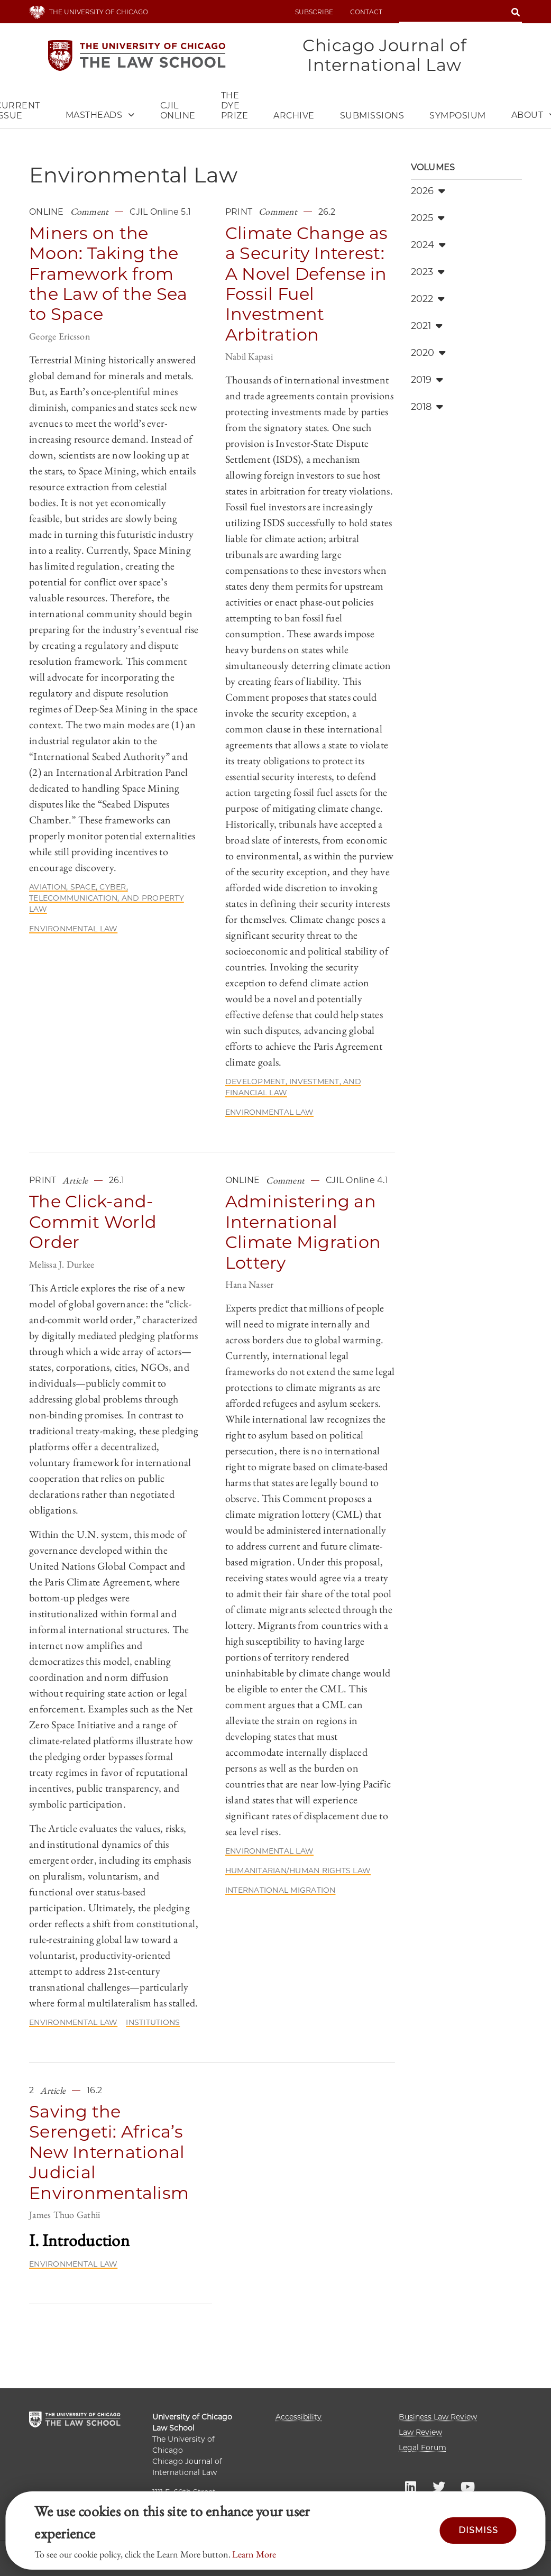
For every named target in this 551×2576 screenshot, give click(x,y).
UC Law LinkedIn (410, 2486)
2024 (428, 246)
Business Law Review (438, 2417)
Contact (366, 12)
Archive (294, 117)
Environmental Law (73, 929)
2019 (427, 381)
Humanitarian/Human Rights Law (298, 1871)
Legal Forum (422, 2447)
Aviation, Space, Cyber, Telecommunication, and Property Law (106, 899)
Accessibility (299, 2417)
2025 (428, 219)
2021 (427, 327)
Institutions (153, 2023)
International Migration (280, 1891)
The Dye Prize (235, 107)
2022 (428, 300)
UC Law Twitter (439, 2486)
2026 (428, 192)
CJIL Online (178, 112)
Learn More (254, 2554)
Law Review (420, 2432)
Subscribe (314, 12)
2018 (427, 408)
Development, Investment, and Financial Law (293, 1088)
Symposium (457, 117)
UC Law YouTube (467, 2486)
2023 (428, 273)
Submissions (372, 117)
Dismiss (478, 2530)
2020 (428, 354)
